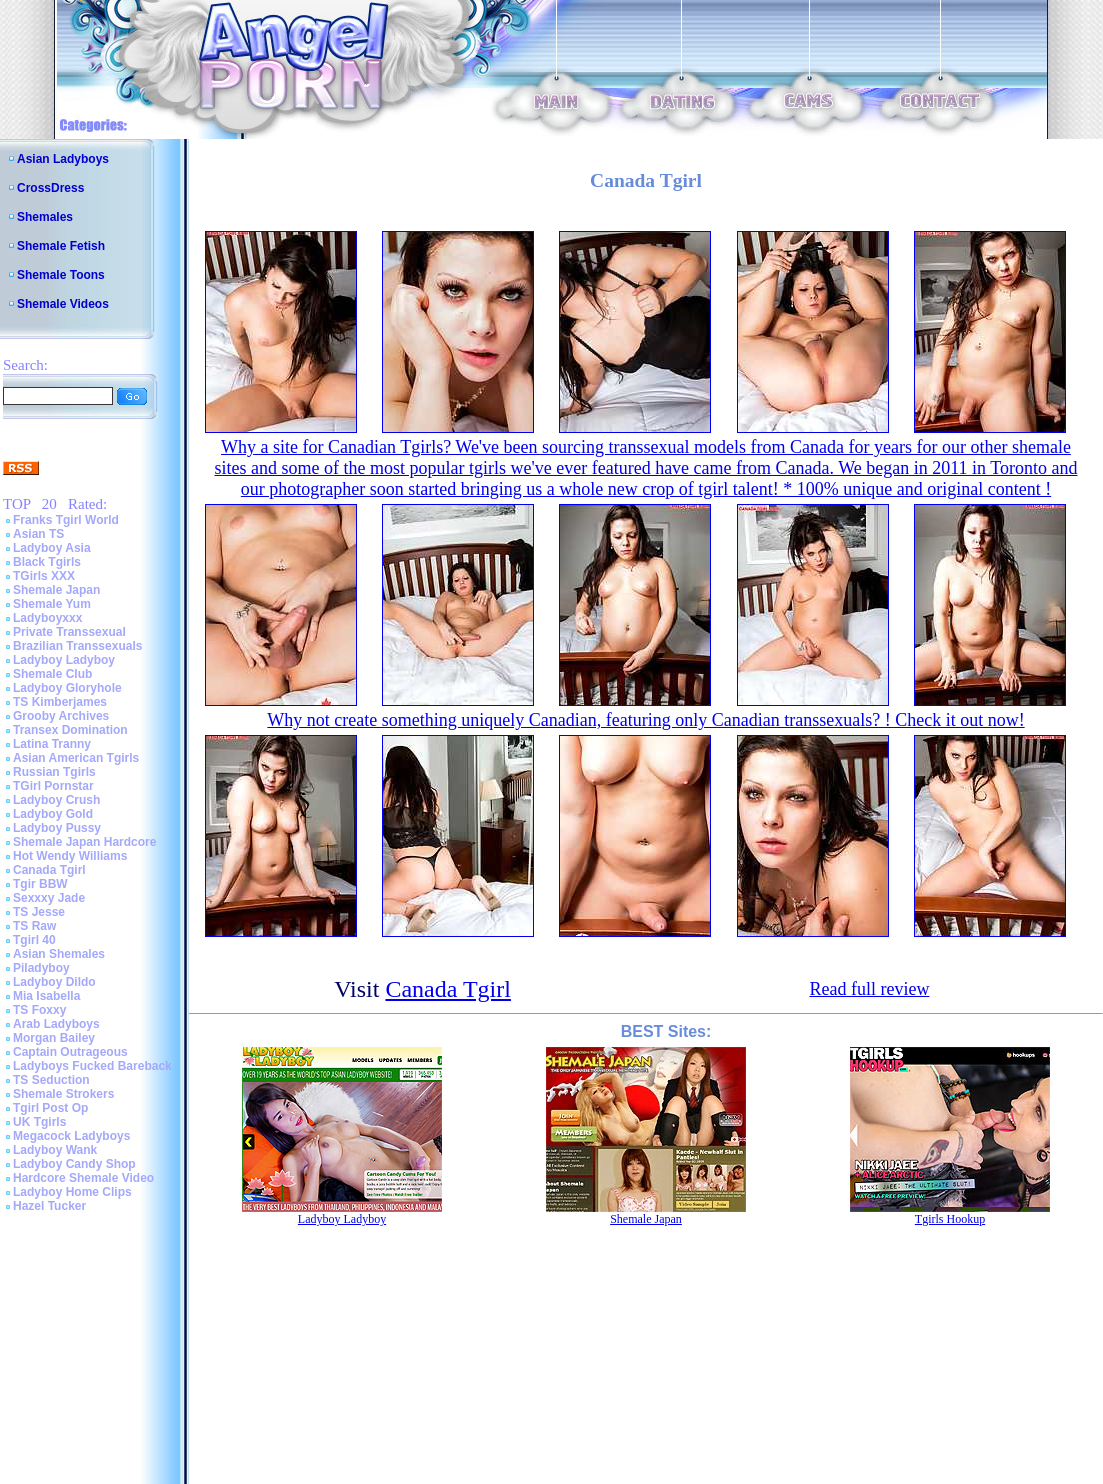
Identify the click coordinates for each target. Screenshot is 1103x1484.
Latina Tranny (52, 744)
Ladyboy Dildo (54, 982)
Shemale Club (52, 674)
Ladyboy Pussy (57, 828)
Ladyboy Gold (53, 814)
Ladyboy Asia (52, 548)
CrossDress (50, 188)
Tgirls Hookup (950, 1219)
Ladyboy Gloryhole (67, 688)
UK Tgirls (39, 1122)
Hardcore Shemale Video (83, 1178)
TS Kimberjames (60, 702)
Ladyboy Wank (55, 1150)
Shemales (45, 217)
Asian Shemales (59, 954)
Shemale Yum (52, 604)
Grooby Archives (61, 716)
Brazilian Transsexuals (77, 646)
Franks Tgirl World (66, 520)
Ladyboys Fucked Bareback (92, 1066)
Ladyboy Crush (56, 800)
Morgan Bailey (54, 1038)
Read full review (869, 989)
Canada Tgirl (49, 870)
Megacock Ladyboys (71, 1136)
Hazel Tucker (49, 1206)
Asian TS (38, 534)
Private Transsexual (69, 632)
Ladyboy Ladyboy (64, 660)
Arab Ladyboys (56, 1024)
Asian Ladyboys (63, 159)
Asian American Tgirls (76, 758)
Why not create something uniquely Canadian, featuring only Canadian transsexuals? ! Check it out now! (645, 720)
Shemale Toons (61, 275)
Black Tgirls (47, 562)
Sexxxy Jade (49, 898)
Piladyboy (41, 968)
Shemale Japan (56, 590)
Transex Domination (70, 730)
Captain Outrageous (70, 1052)
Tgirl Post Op (50, 1108)
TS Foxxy (39, 1010)
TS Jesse (39, 912)
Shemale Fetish (61, 246)
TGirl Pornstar (53, 786)
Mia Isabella (46, 996)
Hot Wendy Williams (70, 856)
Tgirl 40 (34, 940)
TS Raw (34, 926)
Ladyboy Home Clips (72, 1192)
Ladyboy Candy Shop (74, 1164)
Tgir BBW (40, 884)
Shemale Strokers (63, 1094)
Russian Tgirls (54, 772)
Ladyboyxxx (47, 618)
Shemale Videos (63, 304)
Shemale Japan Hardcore (84, 842)
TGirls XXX (44, 576)
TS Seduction (51, 1080)
